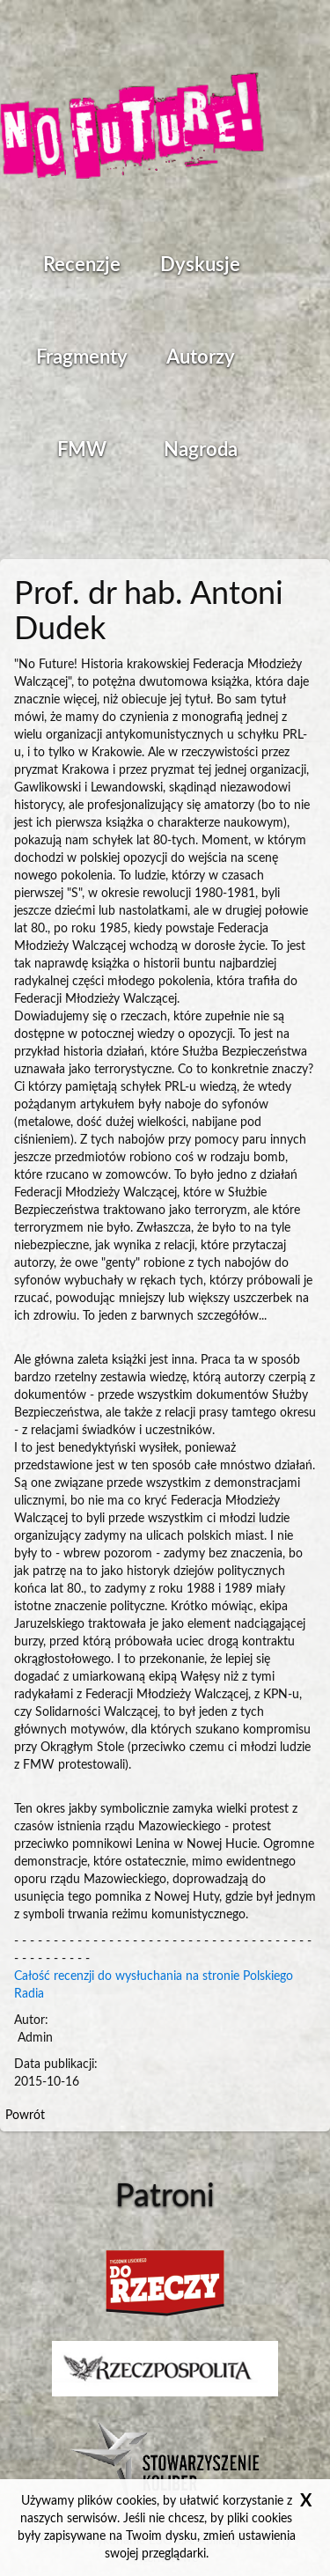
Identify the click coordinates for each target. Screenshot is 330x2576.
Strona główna (132, 128)
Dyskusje (200, 265)
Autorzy (200, 357)
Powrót (25, 2115)
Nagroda (201, 450)
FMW (81, 450)
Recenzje (82, 265)
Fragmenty (82, 357)
